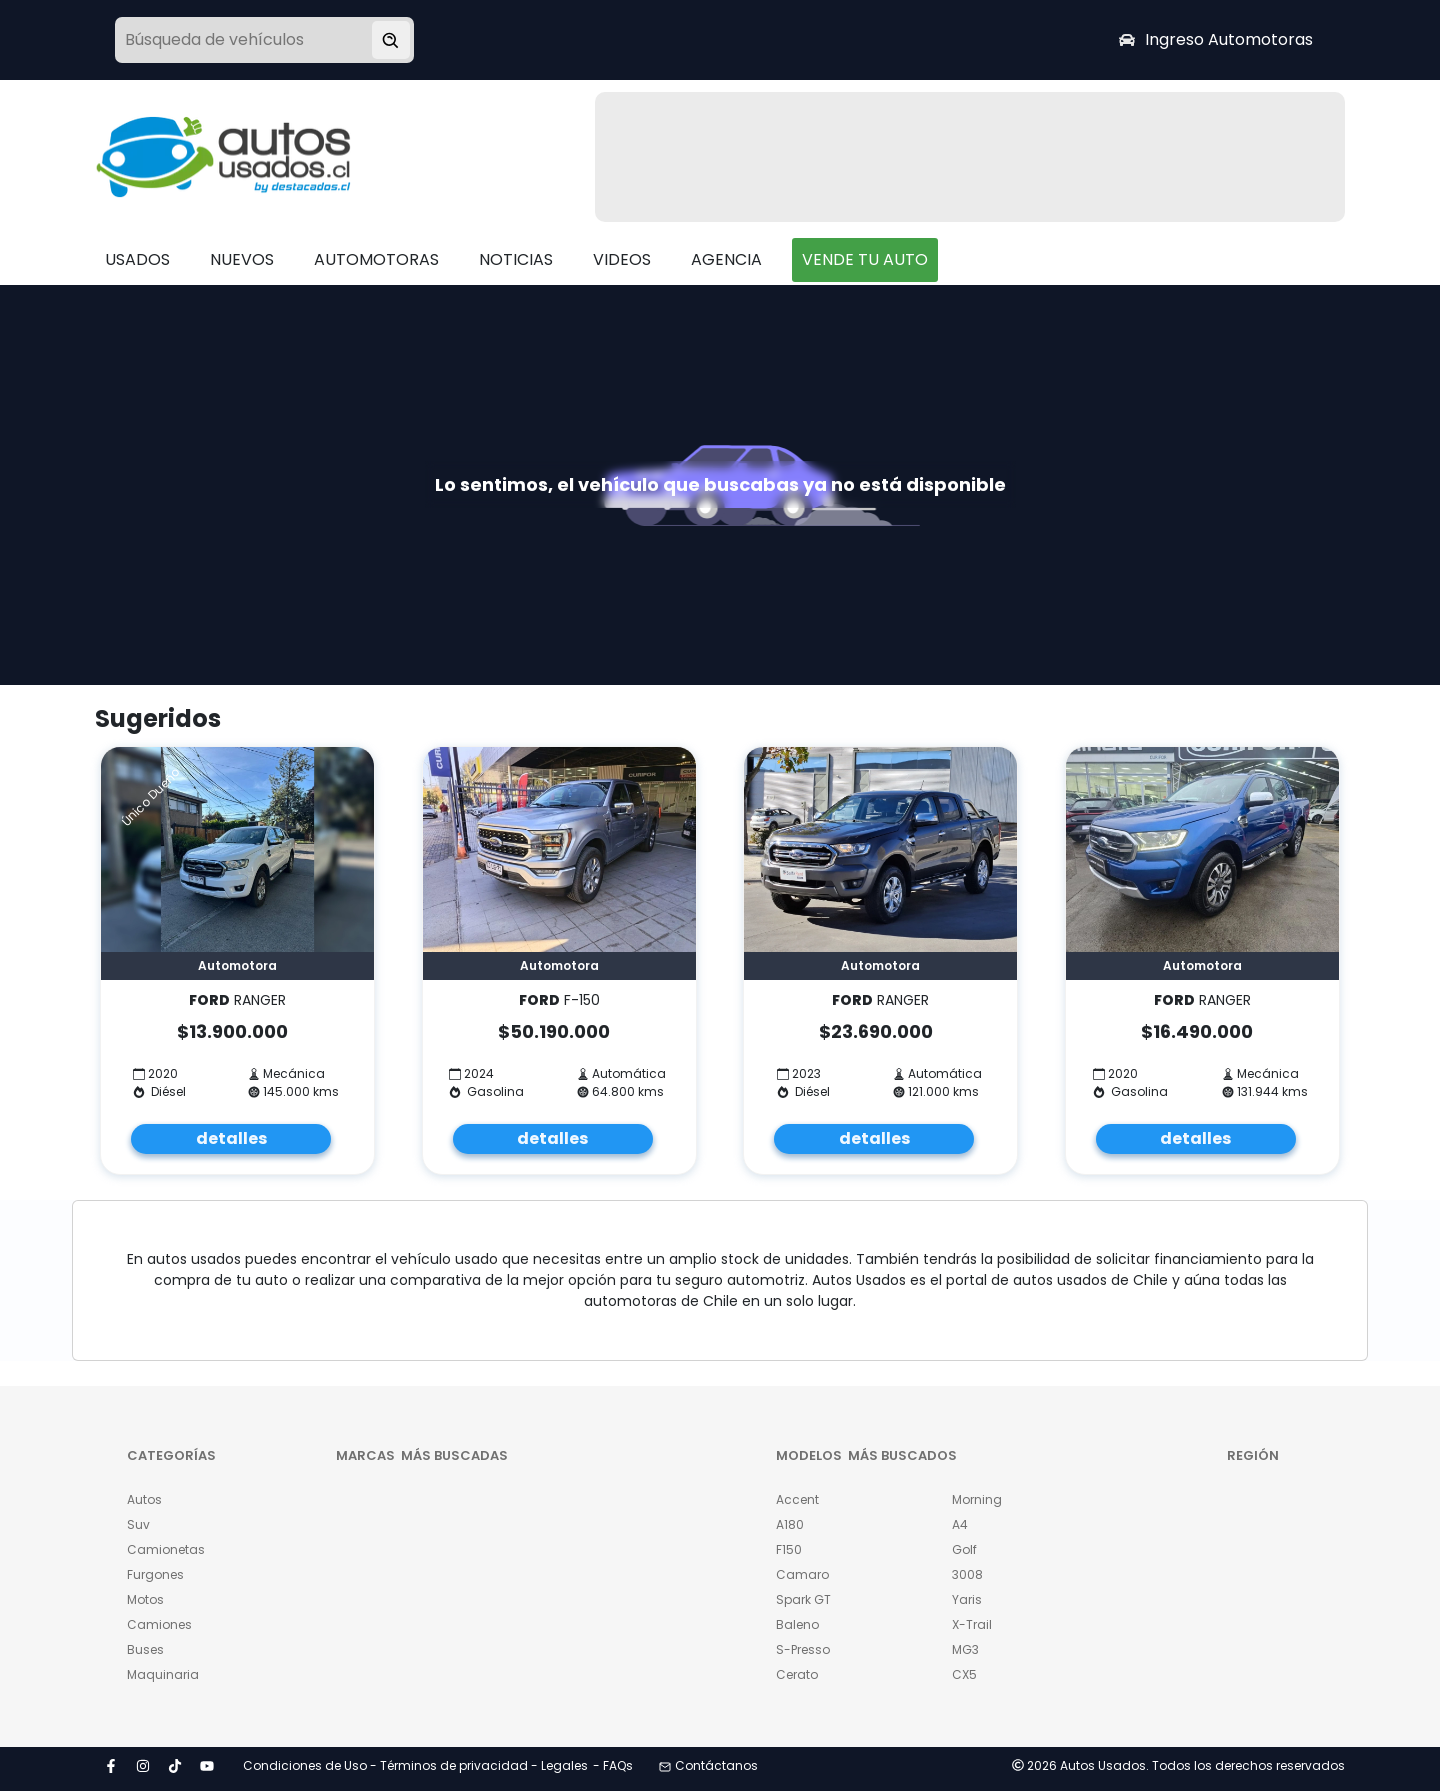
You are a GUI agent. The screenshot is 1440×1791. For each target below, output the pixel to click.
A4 (960, 1524)
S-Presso (803, 1649)
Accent (797, 1499)
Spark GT (803, 1599)
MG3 (965, 1649)
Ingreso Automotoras (1216, 39)
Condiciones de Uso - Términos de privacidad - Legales (415, 1765)
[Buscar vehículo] (391, 40)
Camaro (802, 1574)
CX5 (964, 1674)
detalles (231, 1138)
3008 (967, 1574)
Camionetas (166, 1549)
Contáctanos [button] (708, 1765)
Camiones (159, 1624)
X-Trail (972, 1624)
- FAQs (613, 1765)
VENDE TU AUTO (865, 259)
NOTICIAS (516, 259)
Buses (145, 1649)
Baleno (797, 1624)
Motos (145, 1599)
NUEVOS (242, 259)
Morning (977, 1499)
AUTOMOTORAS (376, 259)
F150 (789, 1549)
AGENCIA (726, 259)
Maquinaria (163, 1674)
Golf (964, 1549)
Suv (138, 1524)
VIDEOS (622, 259)
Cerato (797, 1674)
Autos (144, 1499)
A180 (790, 1524)
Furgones (155, 1574)
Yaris (967, 1599)
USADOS (137, 259)
